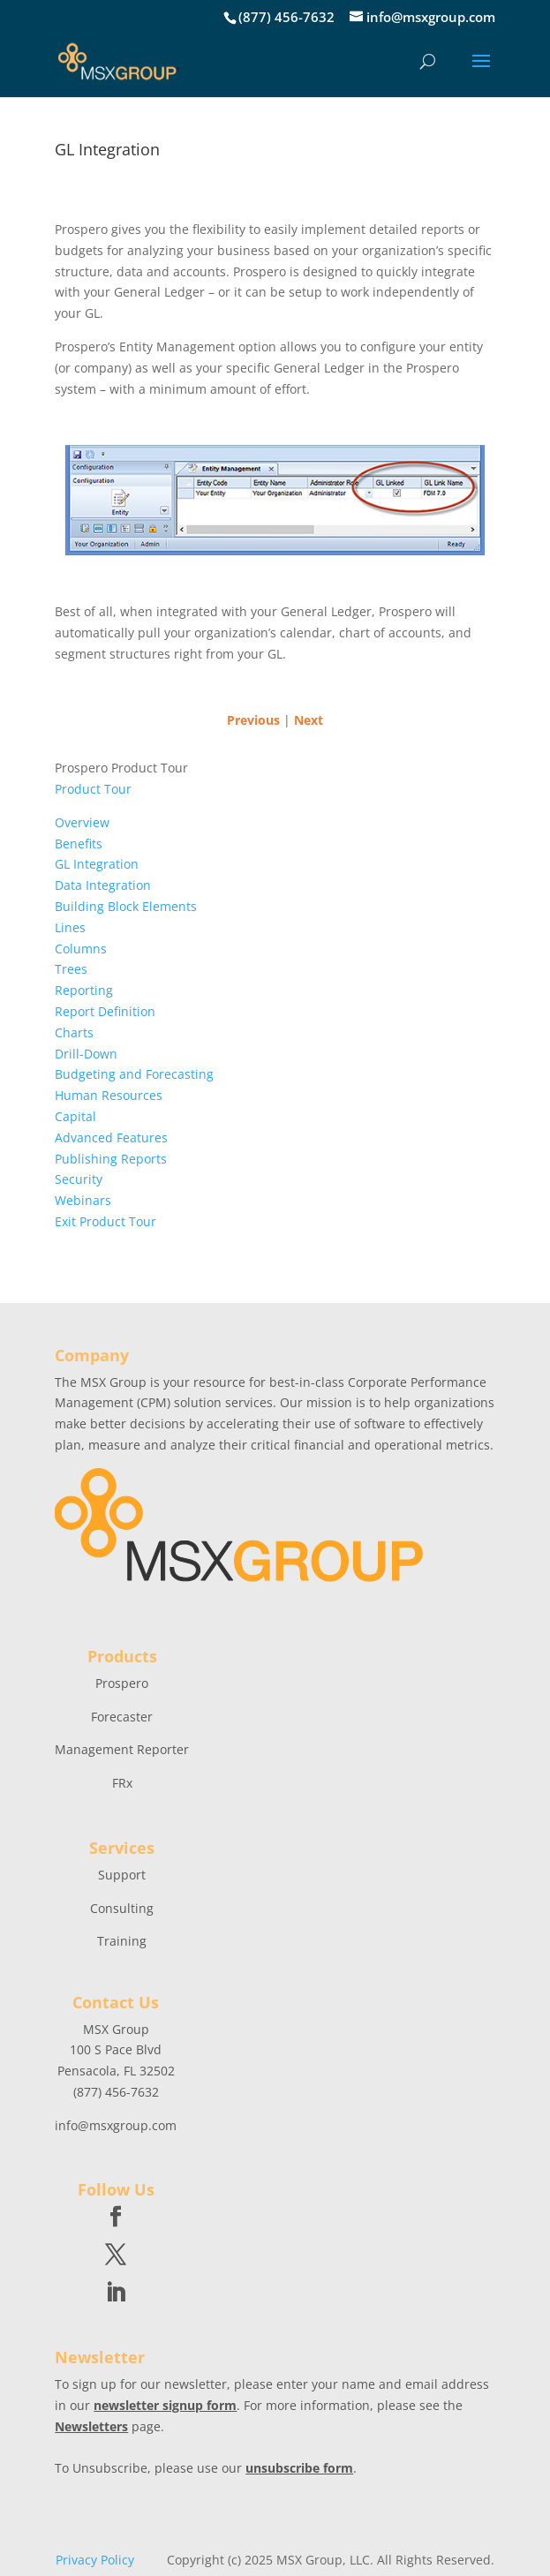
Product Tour (93, 788)
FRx (122, 1782)
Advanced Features (111, 1137)
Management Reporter (122, 1749)
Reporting (84, 990)
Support (122, 1874)
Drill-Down (86, 1053)
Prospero (121, 1683)
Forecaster (122, 1716)
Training (122, 1940)
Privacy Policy (95, 2559)
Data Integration (103, 885)
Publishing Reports (111, 1158)
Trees (71, 968)
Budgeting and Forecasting (134, 1074)
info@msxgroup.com (116, 2125)
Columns (81, 948)
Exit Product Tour (105, 1221)
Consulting (122, 1908)
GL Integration (97, 863)
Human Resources (108, 1095)
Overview (82, 822)
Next (308, 720)
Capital (75, 1116)
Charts (74, 1032)
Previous (253, 720)
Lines (70, 927)
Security (78, 1179)
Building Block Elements (126, 906)
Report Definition (105, 1011)
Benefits (78, 843)
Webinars (83, 1200)
